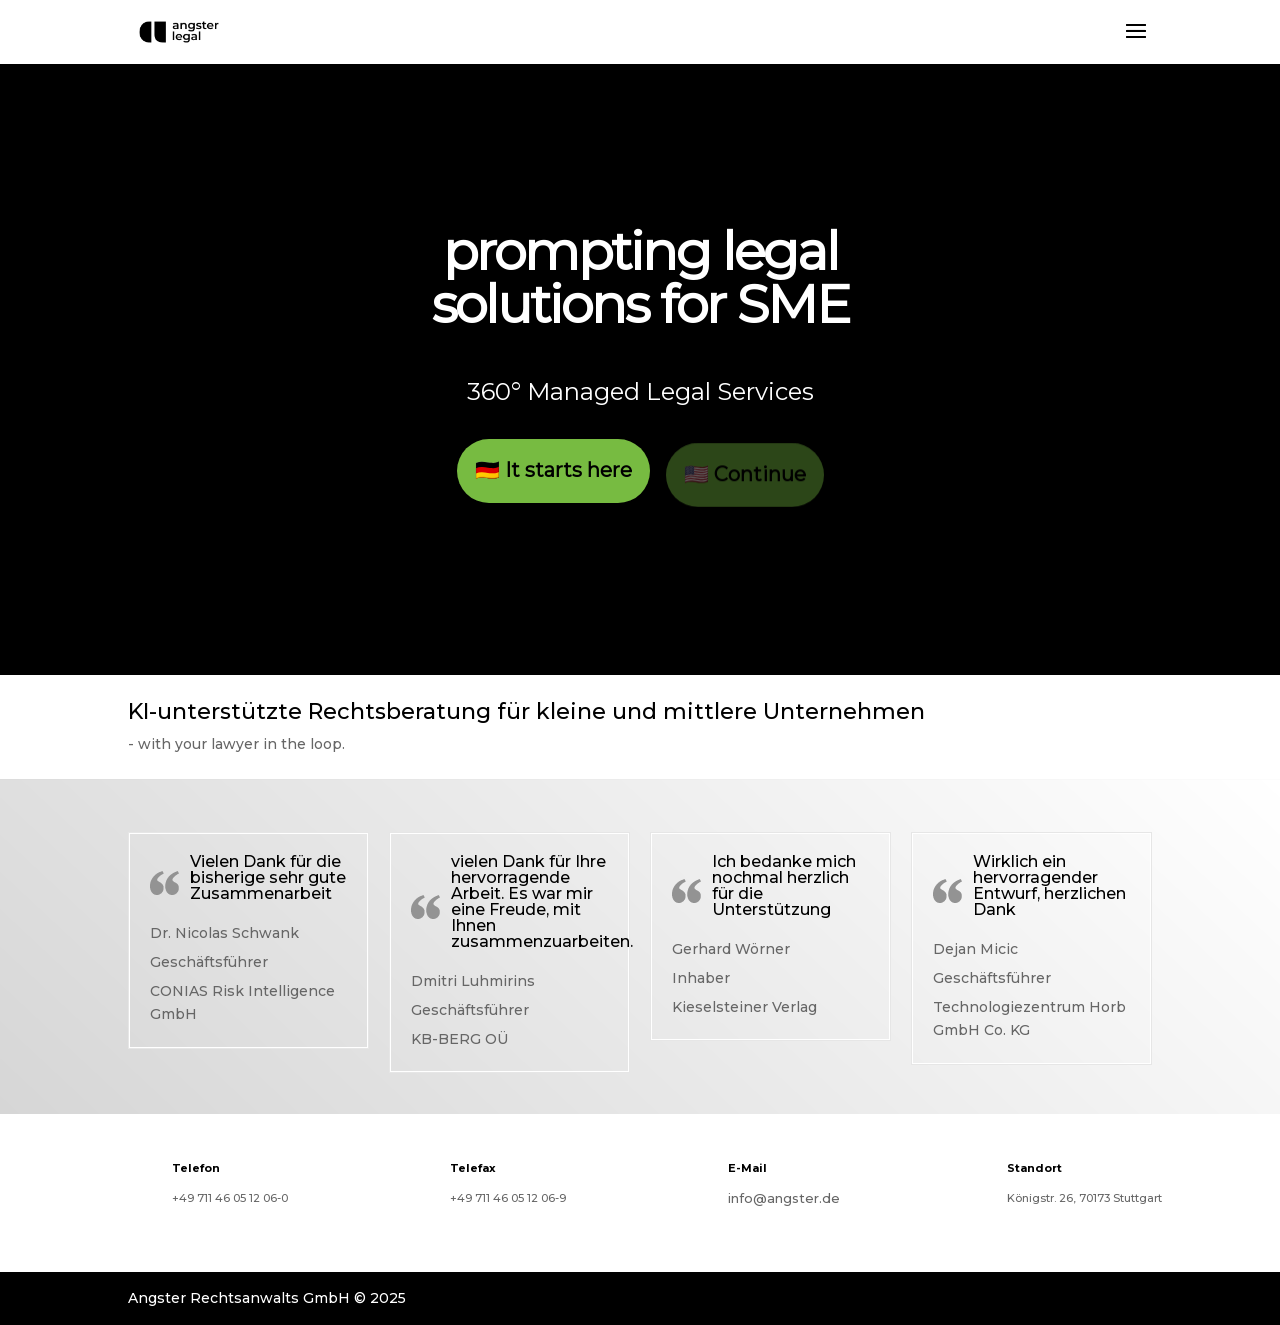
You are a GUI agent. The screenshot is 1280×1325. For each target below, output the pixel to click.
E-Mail (747, 1168)
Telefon (196, 1168)
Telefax (473, 1168)
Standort (1034, 1168)
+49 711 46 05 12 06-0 (230, 1198)
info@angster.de (784, 1198)
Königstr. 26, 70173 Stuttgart (1084, 1198)
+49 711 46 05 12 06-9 (508, 1198)
